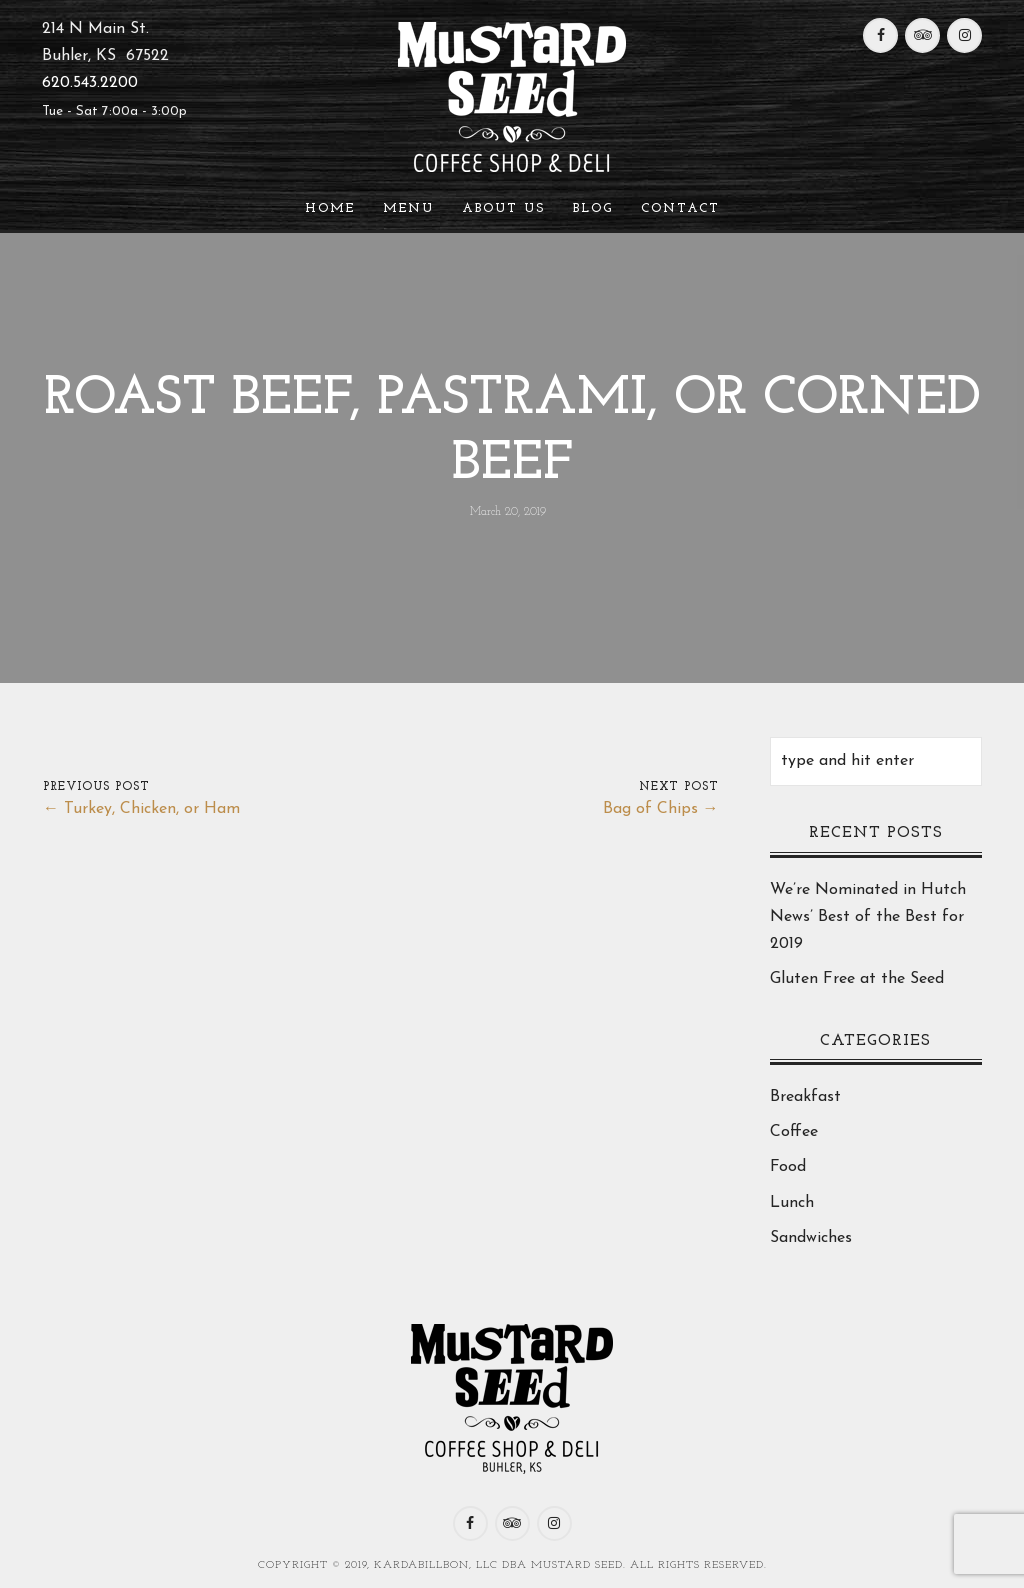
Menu (408, 208)
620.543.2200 (90, 83)
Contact (680, 208)
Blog (593, 208)
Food (788, 1167)
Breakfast (805, 1097)
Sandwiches (811, 1238)
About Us (503, 208)
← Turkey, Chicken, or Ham (141, 809)
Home (330, 208)
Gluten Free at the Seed (857, 979)
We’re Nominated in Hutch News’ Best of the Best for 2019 (868, 917)
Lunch (792, 1203)
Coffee (794, 1132)
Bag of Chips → (661, 809)
